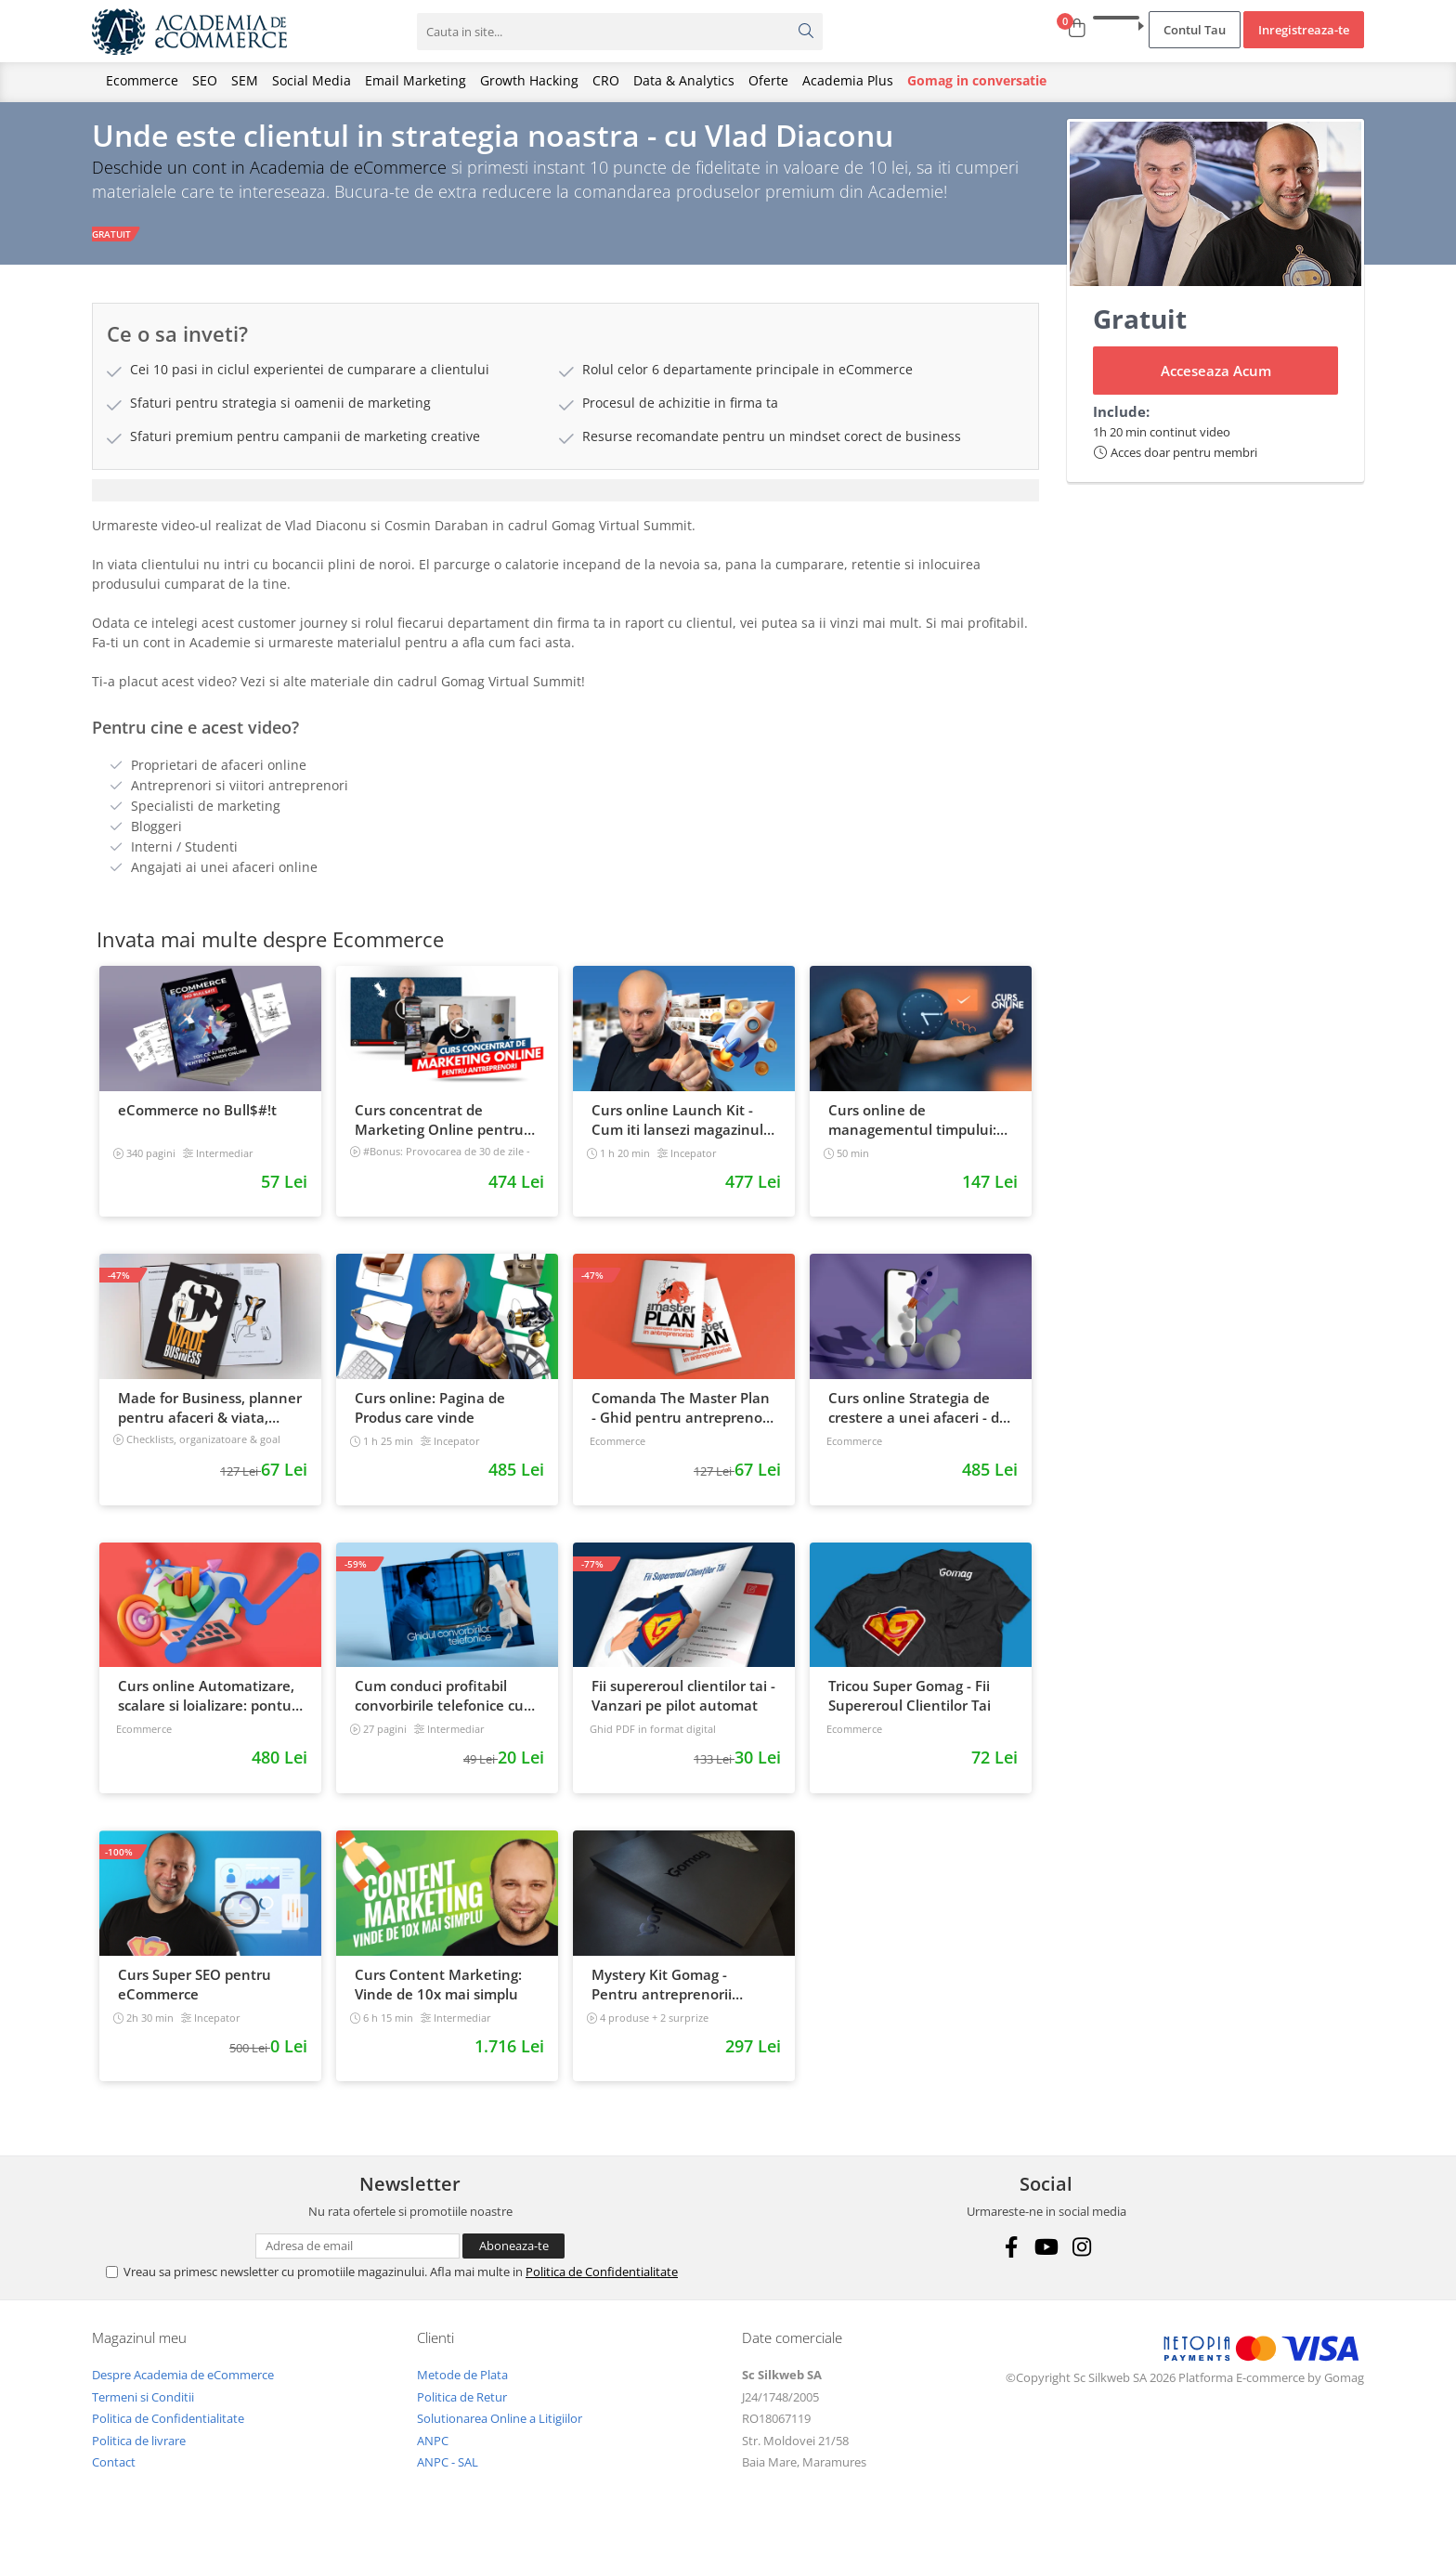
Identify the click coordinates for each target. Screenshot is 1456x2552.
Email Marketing (415, 80)
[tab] (565, 501)
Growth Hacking (529, 80)
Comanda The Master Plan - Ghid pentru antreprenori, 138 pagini (683, 1419)
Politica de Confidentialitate (602, 2282)
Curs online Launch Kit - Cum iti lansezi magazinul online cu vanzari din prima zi (683, 1131)
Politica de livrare (139, 2451)
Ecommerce (142, 80)
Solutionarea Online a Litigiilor (499, 2429)
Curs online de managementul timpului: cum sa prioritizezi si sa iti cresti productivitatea (913, 1131)
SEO (204, 80)
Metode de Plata (462, 2385)
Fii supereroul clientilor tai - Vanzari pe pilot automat (683, 1707)
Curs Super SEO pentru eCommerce (194, 1995)
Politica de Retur (462, 2408)
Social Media (311, 80)
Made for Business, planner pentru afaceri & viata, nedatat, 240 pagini (210, 1419)
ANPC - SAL (447, 2474)
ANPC (432, 2451)
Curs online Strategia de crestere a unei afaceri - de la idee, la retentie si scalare (918, 1419)
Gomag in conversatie (976, 80)
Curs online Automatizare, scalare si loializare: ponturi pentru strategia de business (209, 1707)
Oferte (768, 80)
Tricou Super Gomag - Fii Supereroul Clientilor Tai (909, 1707)
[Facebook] (1010, 2258)
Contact (114, 2474)
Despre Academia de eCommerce (183, 2385)
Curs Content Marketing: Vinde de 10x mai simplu (438, 1995)
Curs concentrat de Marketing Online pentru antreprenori (439, 1131)
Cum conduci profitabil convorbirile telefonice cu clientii (439, 1707)
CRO (605, 80)
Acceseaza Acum (1216, 381)
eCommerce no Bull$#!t (197, 1121)
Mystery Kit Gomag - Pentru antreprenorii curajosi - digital (662, 1995)
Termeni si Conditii (143, 2408)
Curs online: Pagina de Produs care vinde (430, 1419)
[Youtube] (1046, 2258)
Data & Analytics (683, 80)
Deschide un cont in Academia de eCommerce (269, 178)
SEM (244, 80)
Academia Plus (847, 80)
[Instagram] (1081, 2258)
